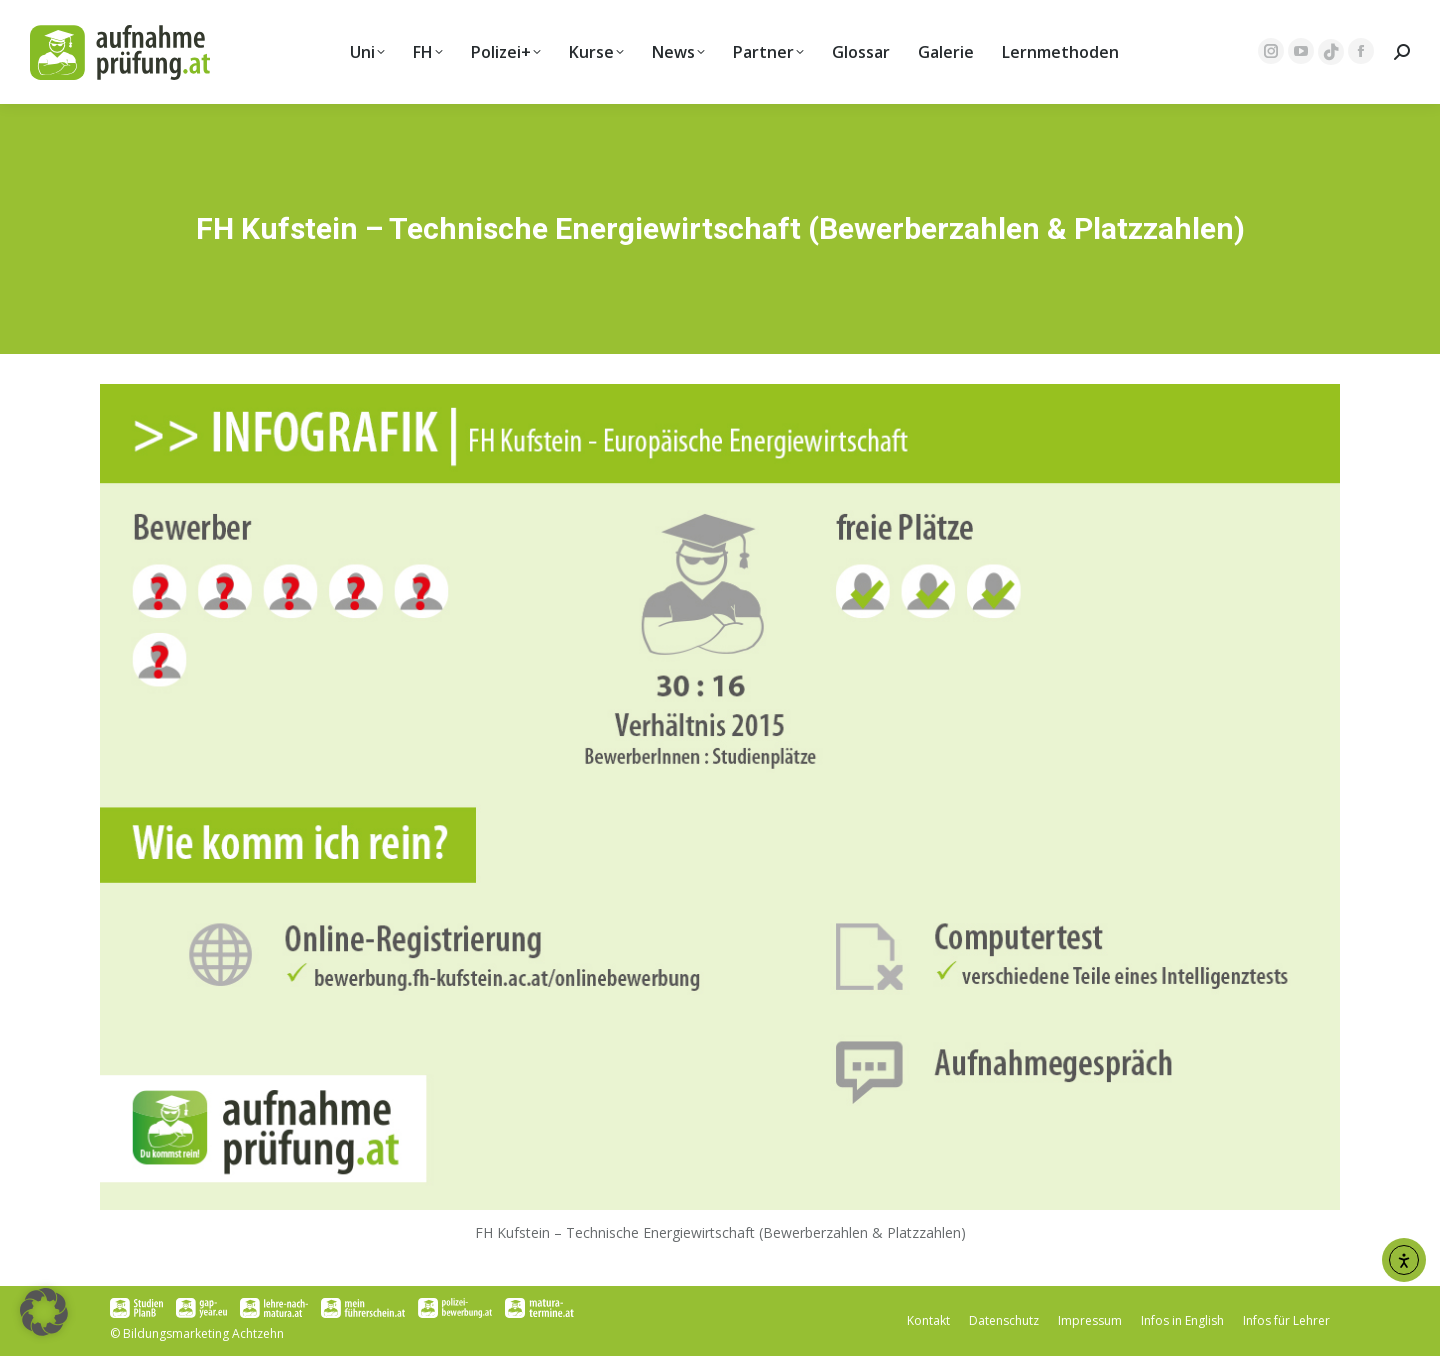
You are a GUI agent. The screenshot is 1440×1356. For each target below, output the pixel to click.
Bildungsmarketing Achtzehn (203, 1333)
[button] (44, 1312)
